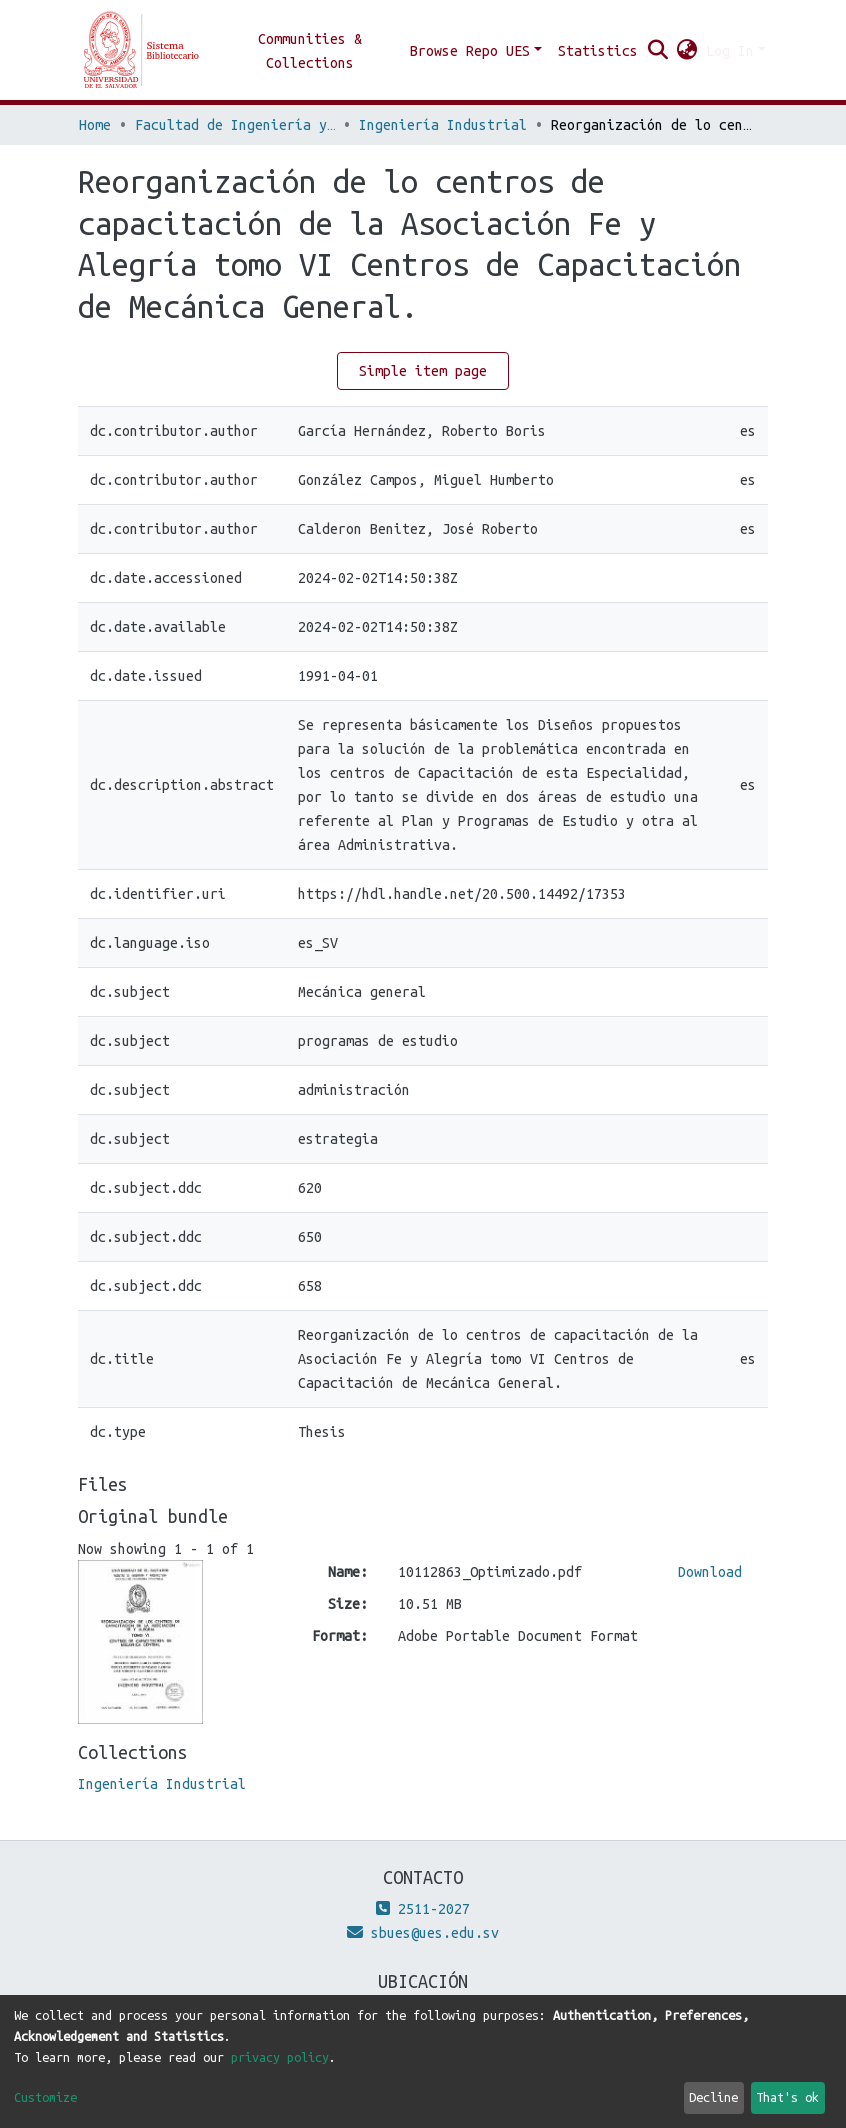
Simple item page (423, 371)
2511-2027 (423, 1909)
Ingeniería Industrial (443, 125)
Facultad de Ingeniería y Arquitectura (235, 125)
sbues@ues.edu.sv (423, 1933)
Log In (730, 51)
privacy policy (280, 2057)
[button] (687, 51)
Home (95, 125)
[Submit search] (658, 51)
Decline (713, 2097)
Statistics (598, 51)
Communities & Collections (310, 51)
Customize (45, 2097)
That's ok (787, 2097)
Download (710, 1572)
